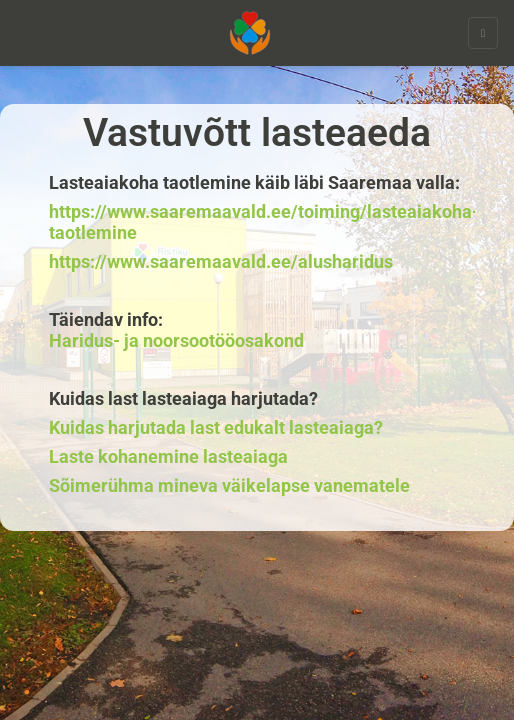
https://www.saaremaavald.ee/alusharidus (221, 262)
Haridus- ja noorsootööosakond (176, 341)
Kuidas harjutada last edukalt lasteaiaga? (216, 428)
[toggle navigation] (483, 33)
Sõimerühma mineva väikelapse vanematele (229, 486)
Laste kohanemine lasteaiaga (168, 457)
